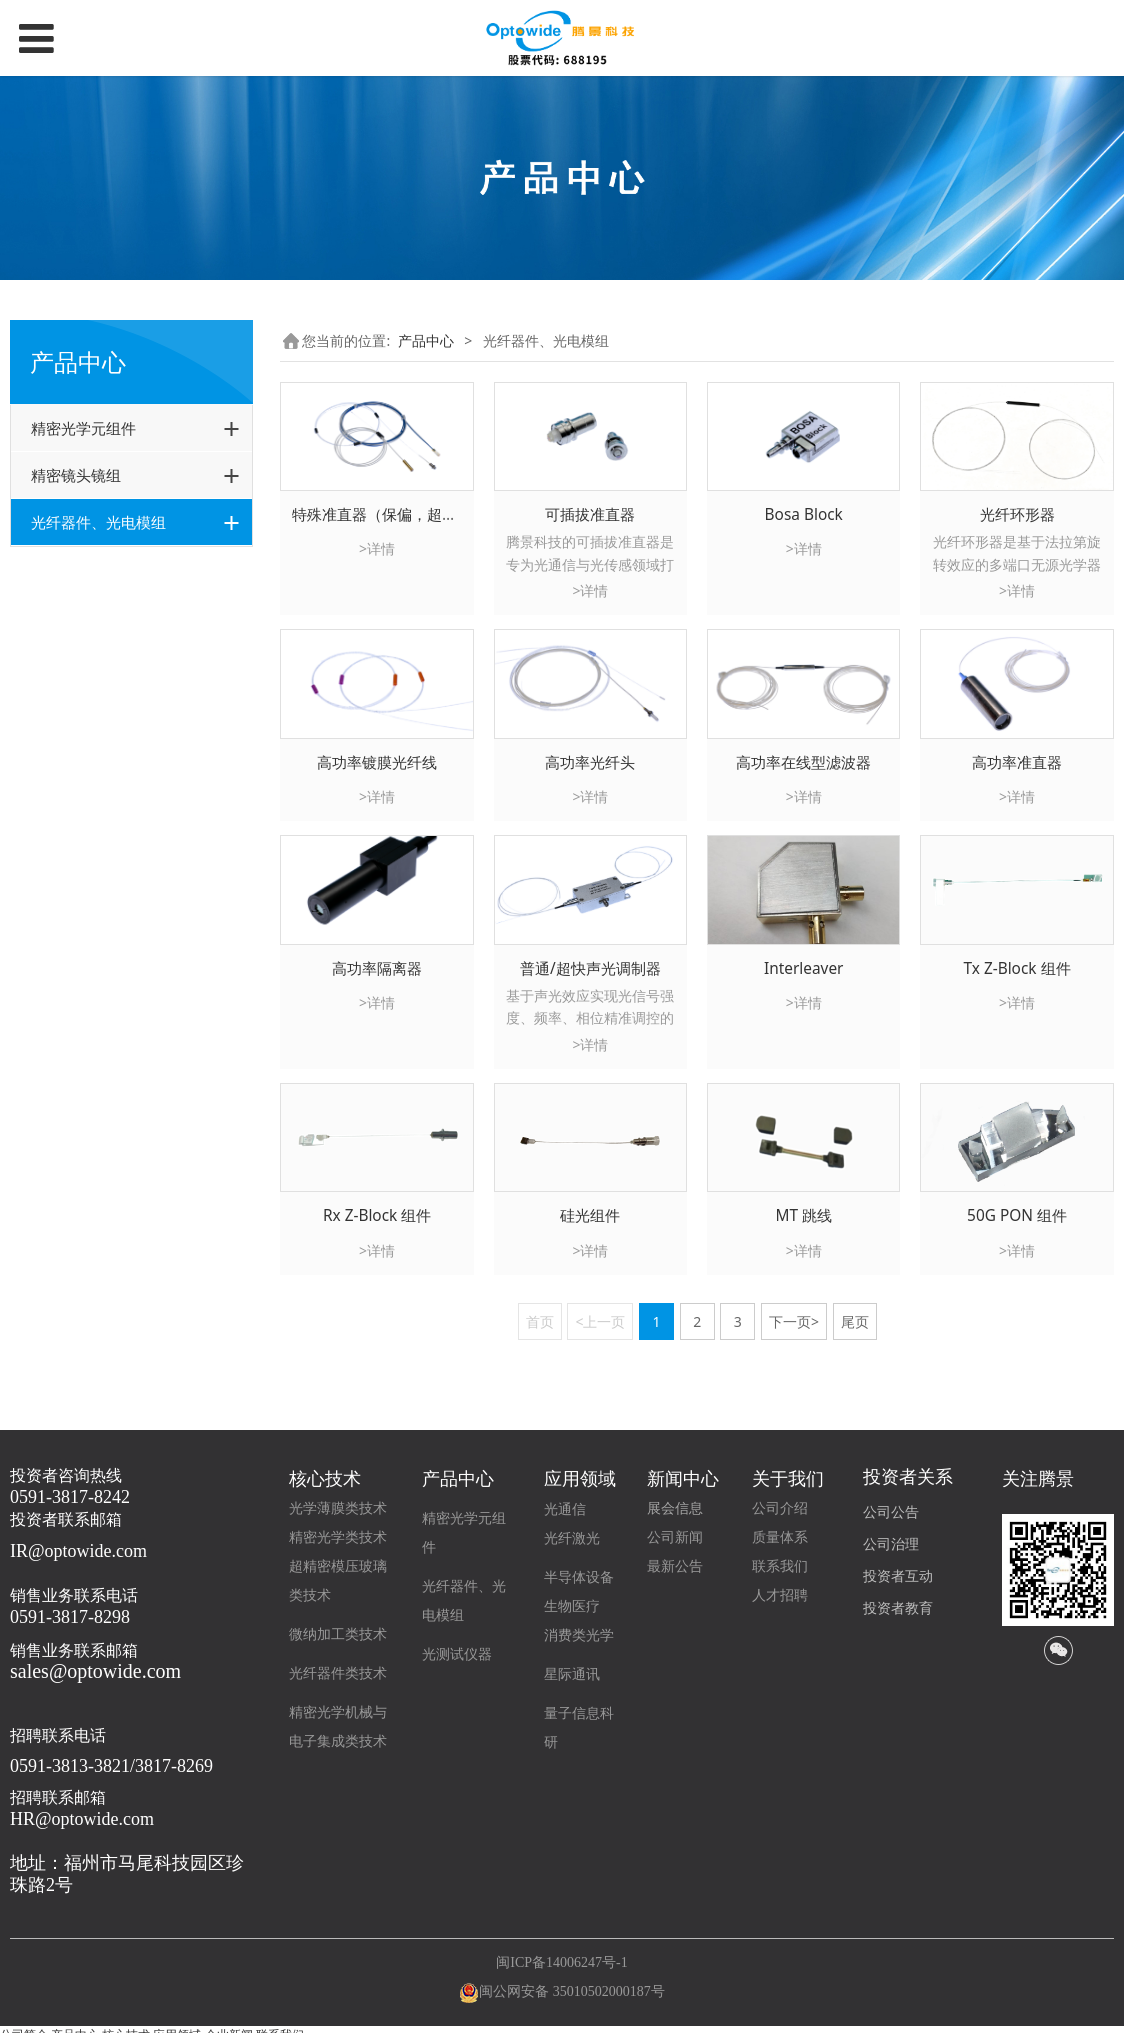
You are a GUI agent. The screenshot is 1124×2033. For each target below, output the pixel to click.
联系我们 (780, 1566)
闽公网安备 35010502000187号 (572, 1991)
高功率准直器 (1017, 762)
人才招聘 (780, 1595)
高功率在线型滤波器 (803, 762)
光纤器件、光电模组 (98, 522)
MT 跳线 (803, 1215)
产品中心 (426, 340)
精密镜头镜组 (76, 475)
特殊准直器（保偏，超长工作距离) (407, 514)
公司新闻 (675, 1537)
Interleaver (803, 968)
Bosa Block (804, 514)
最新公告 (675, 1566)
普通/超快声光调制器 (590, 968)
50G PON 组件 (1017, 1215)
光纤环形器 (1017, 514)
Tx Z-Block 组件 (1016, 968)
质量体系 (780, 1537)
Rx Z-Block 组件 (377, 1215)
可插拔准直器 (590, 514)
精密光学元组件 (83, 428)
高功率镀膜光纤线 (377, 762)
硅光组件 (590, 1215)
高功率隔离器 (377, 968)
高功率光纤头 (590, 762)
